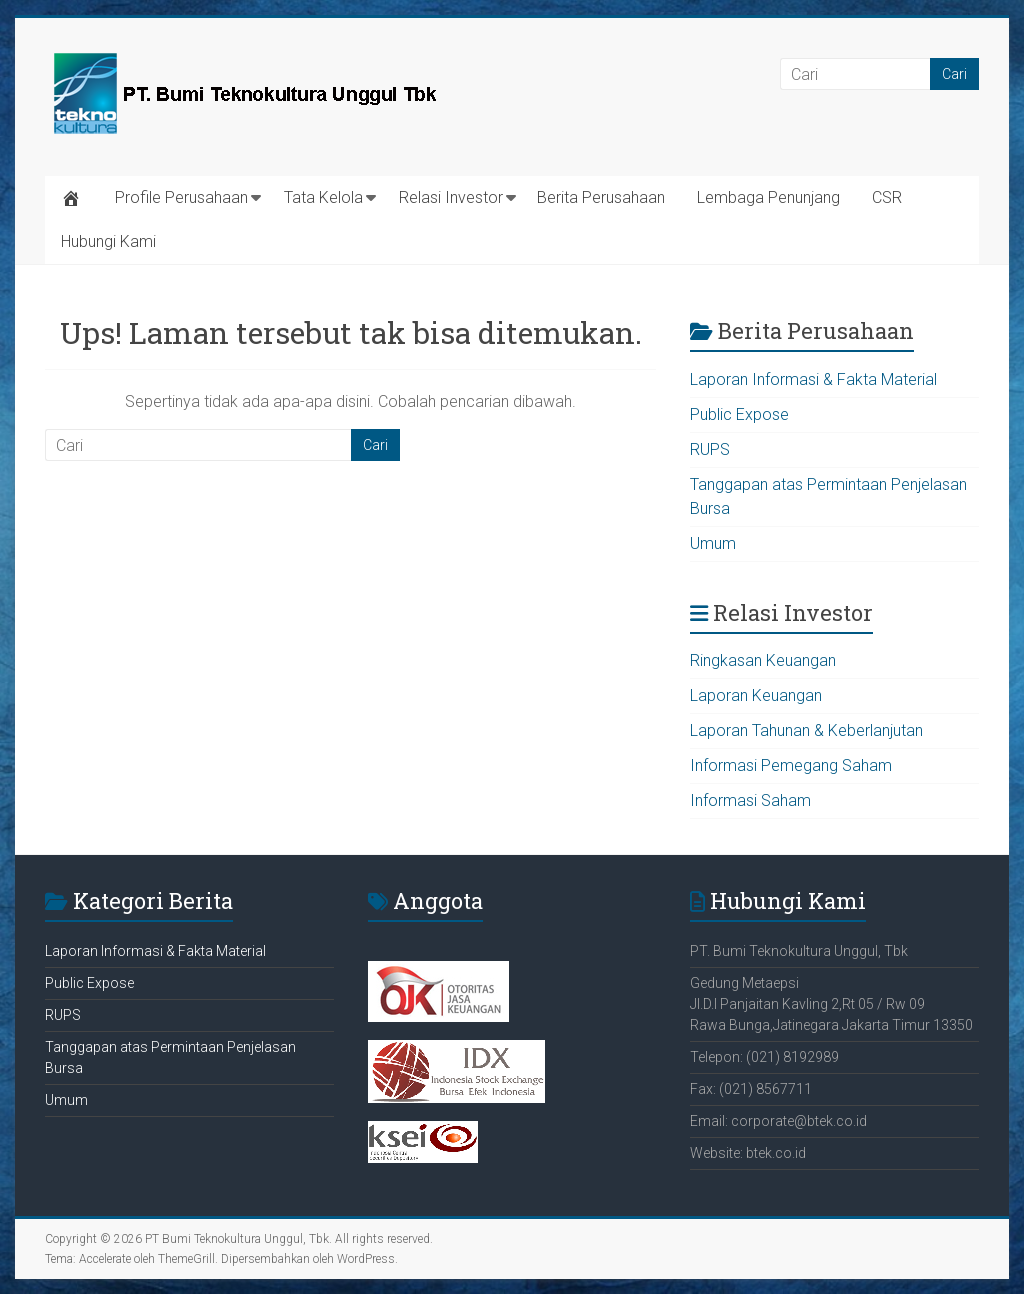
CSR (887, 197)
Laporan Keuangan (756, 695)
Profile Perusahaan (181, 197)
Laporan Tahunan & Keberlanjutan (806, 730)
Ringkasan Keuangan (763, 660)
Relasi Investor (451, 197)
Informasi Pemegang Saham (791, 765)
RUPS (710, 449)
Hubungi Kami (108, 241)
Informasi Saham (750, 800)
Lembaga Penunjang (768, 197)
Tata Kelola (323, 197)
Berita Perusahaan (601, 197)
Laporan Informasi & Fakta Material (813, 379)
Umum (713, 543)
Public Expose (739, 414)
